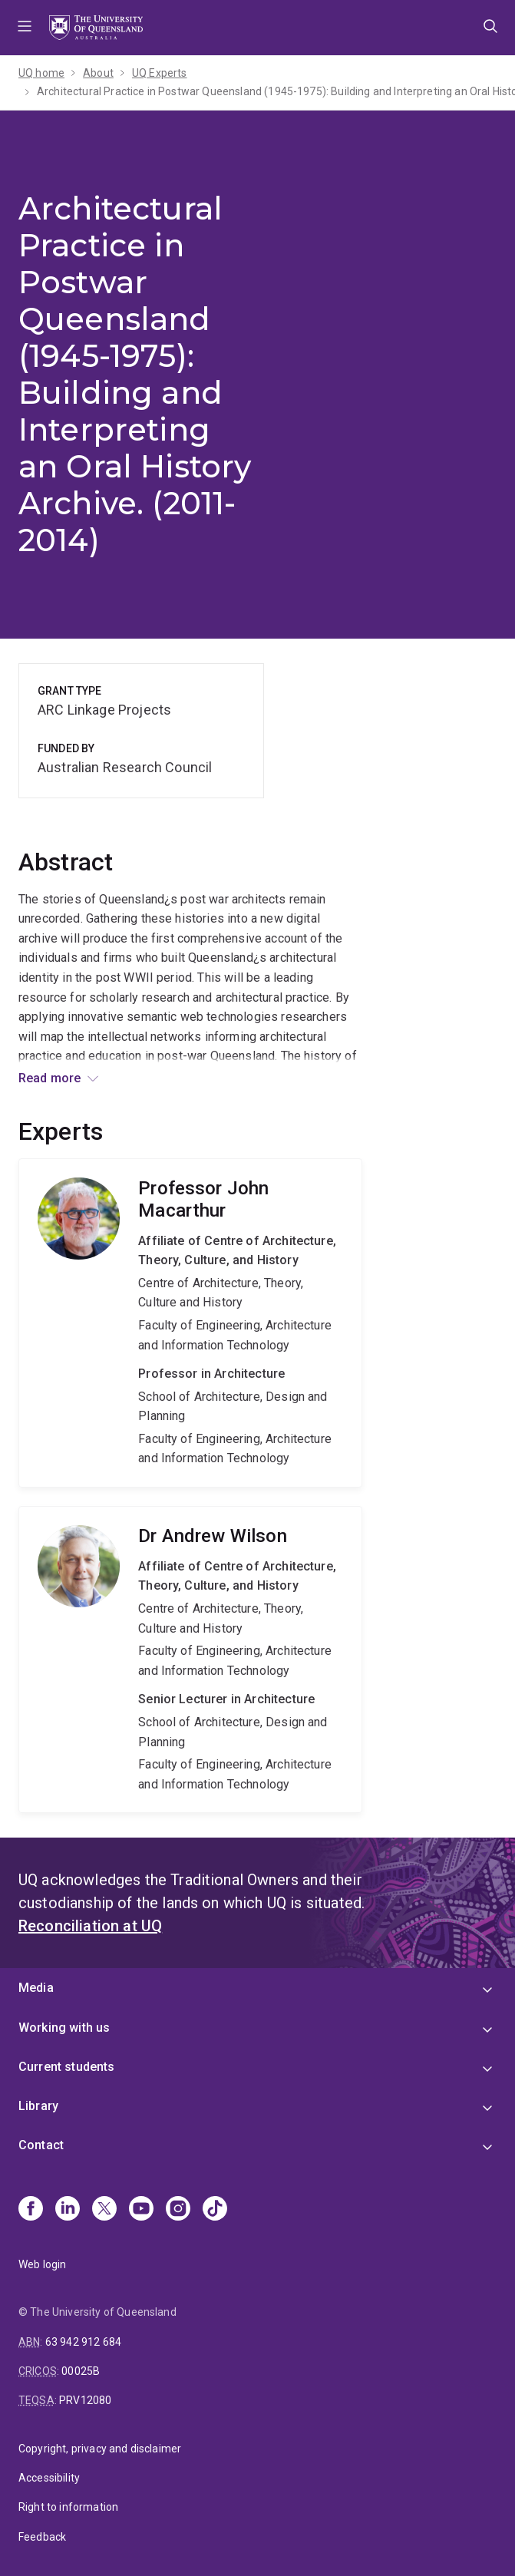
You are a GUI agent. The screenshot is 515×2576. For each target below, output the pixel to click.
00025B (80, 2371)
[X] (104, 2210)
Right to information (68, 2507)
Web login (42, 2264)
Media (36, 1987)
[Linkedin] (67, 2210)
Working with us (64, 2027)
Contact (41, 2145)
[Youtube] (141, 2210)
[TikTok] (215, 2210)
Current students (66, 2066)
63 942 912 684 (83, 2342)
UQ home (41, 73)
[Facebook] (30, 2210)
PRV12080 (85, 2400)
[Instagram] (178, 2210)
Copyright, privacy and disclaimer (99, 2448)
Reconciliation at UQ (90, 1926)
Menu (24, 27)
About (98, 73)
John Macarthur (190, 1323)
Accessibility (49, 2478)
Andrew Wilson (190, 1659)
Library (38, 2106)
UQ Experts (159, 73)
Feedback (42, 2537)
